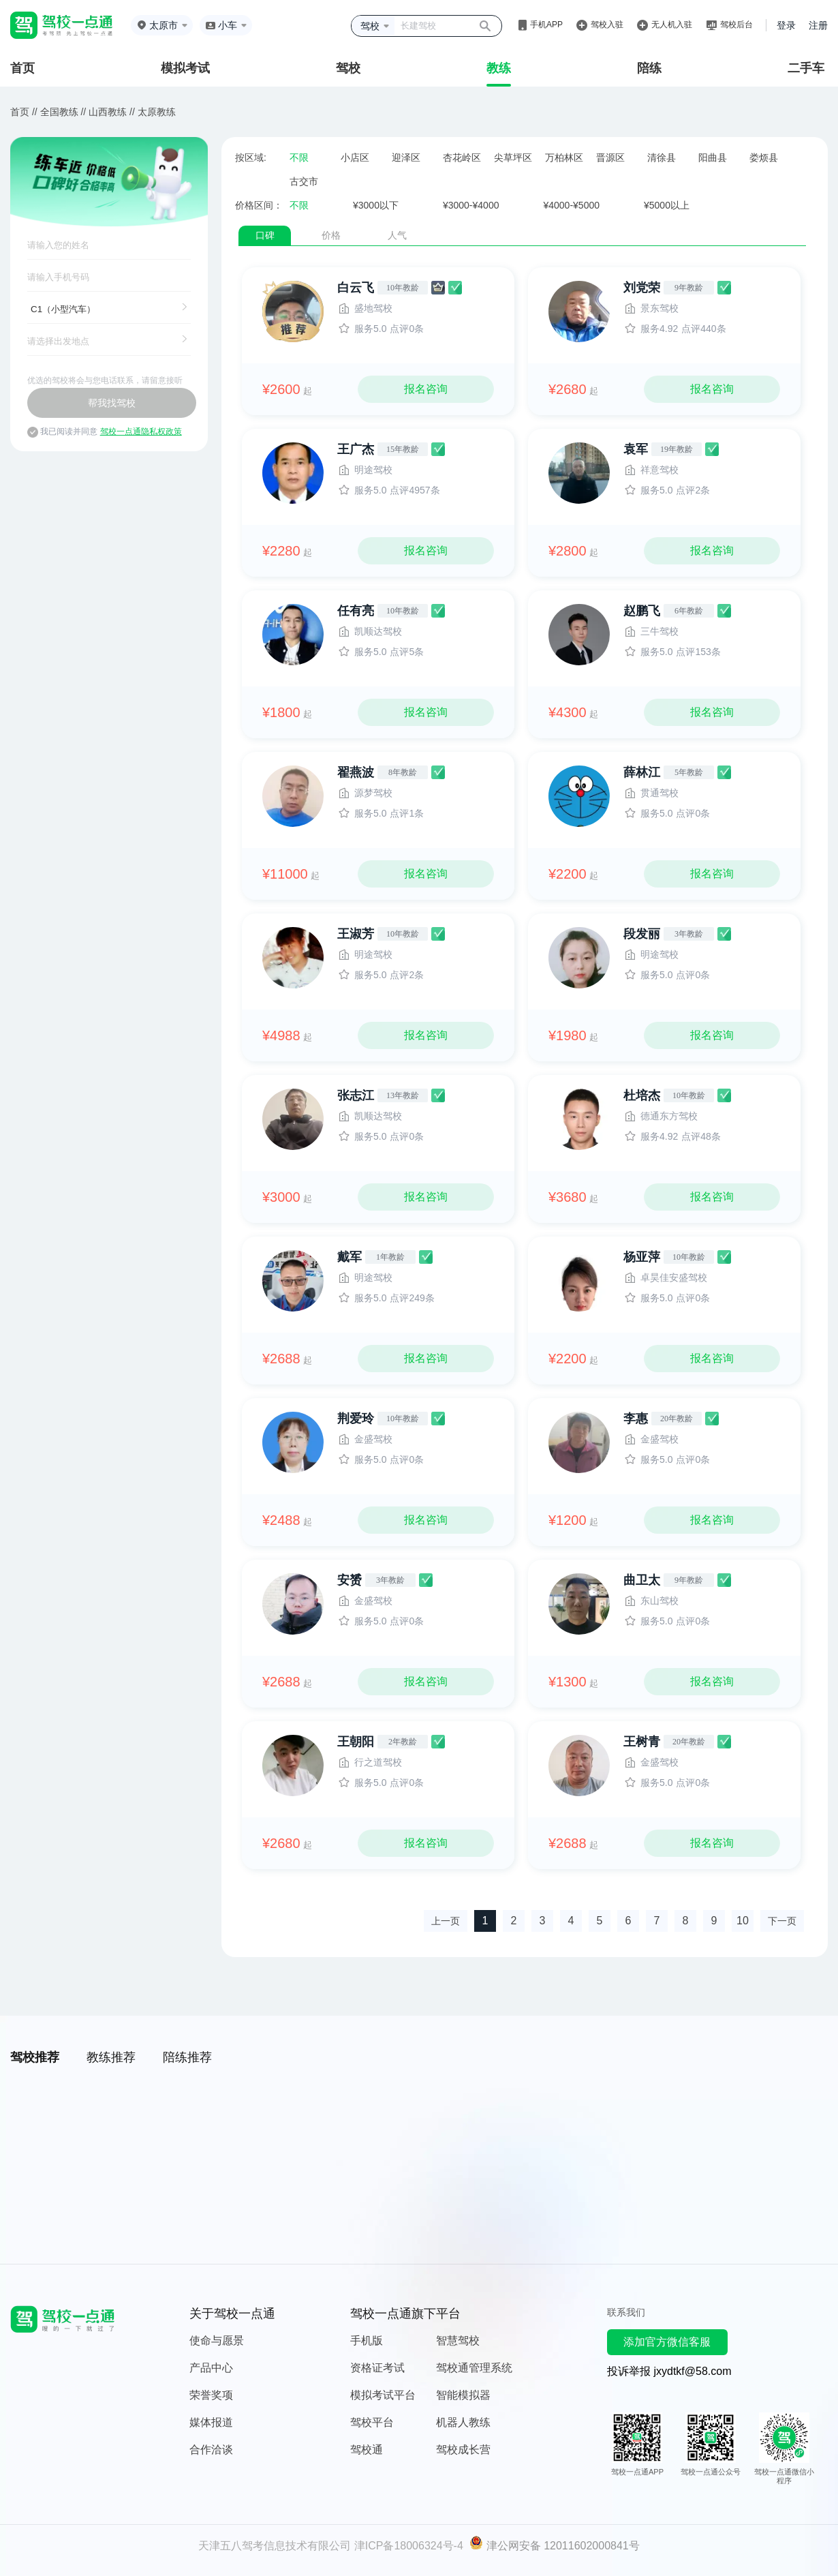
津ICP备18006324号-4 (408, 2545)
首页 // (23, 111)
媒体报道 (211, 2422)
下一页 (782, 1920)
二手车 (806, 68)
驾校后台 (736, 24)
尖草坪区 (513, 157)
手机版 (366, 2340)
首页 (22, 68)
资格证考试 (377, 2368)
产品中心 (211, 2368)
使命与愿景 (216, 2340)
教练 (498, 68)
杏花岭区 (462, 157)
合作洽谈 (211, 2449)
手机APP (546, 24)
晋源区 (610, 157)
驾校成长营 (463, 2449)
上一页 (445, 1920)
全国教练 (59, 111)
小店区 (355, 157)
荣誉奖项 (211, 2395)
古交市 (304, 181)
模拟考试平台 (383, 2395)
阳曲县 (712, 157)
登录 (786, 25)
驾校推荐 (34, 2057)
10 (742, 1920)
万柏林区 (564, 157)
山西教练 (108, 111)
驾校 (348, 68)
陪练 (649, 68)
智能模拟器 (463, 2395)
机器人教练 (463, 2422)
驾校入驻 (607, 24)
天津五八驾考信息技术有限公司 (274, 2545)
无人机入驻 (671, 24)
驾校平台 (372, 2422)
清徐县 (661, 157)
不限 (299, 157)
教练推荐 (111, 2057)
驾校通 (366, 2449)
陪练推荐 (187, 2057)
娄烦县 (763, 157)
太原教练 (157, 111)
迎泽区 (406, 157)
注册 (818, 25)
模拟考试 (185, 68)
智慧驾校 (458, 2340)
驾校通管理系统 (474, 2368)
